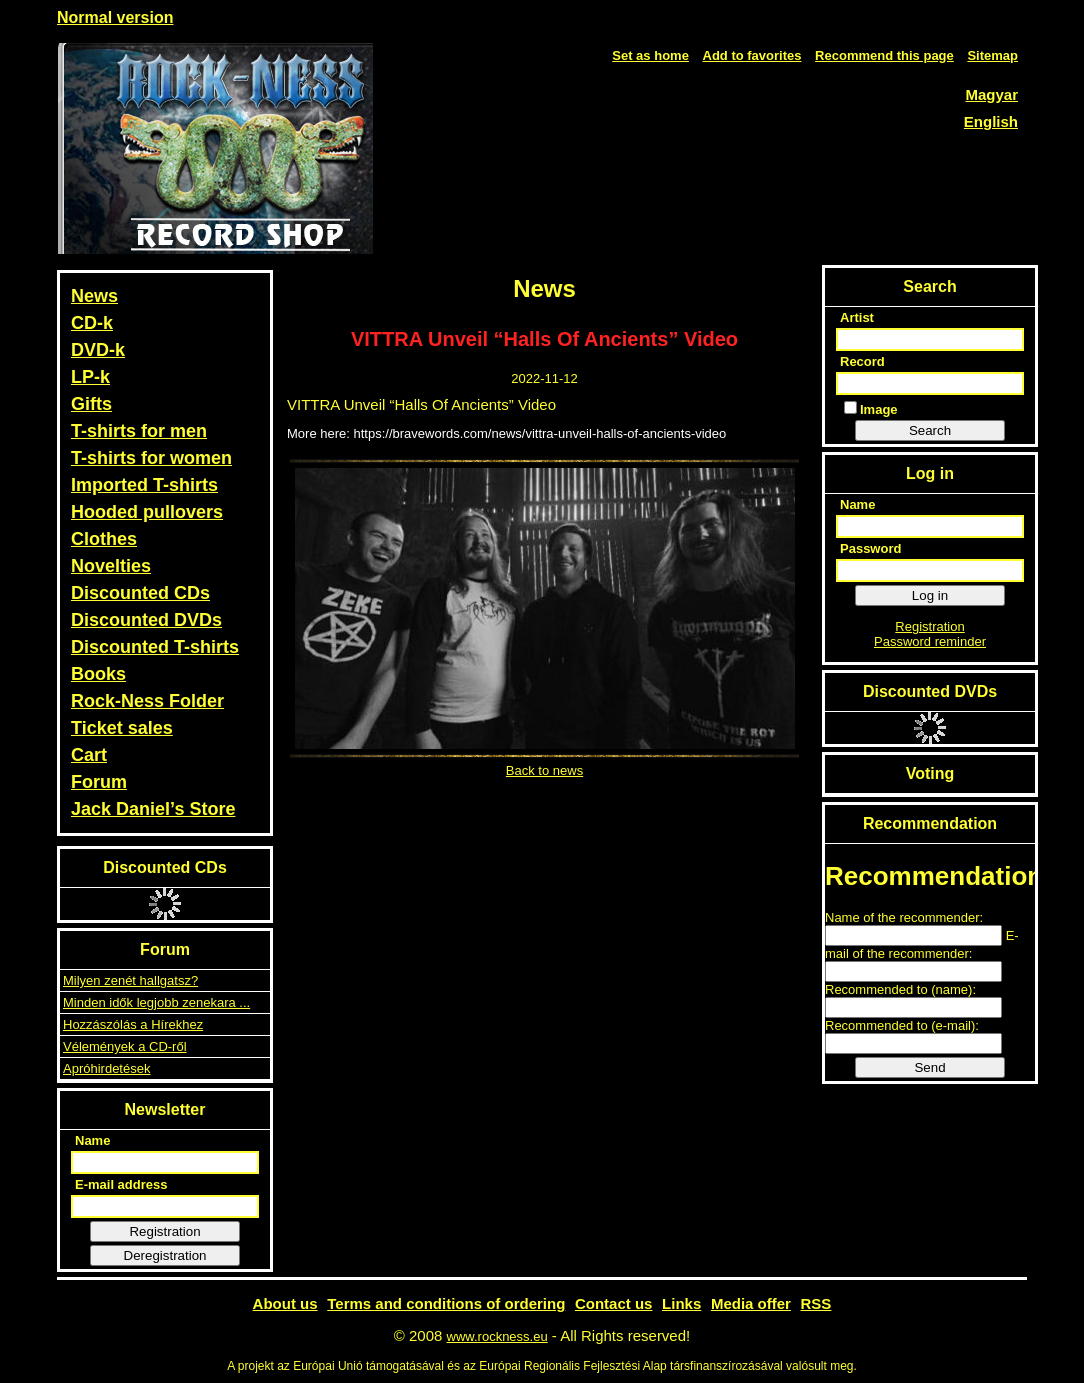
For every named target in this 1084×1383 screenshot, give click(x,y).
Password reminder (930, 641)
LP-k (90, 377)
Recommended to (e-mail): (902, 1025)
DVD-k (98, 350)
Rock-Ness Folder (147, 701)
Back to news (544, 770)
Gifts (91, 404)
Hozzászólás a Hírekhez (133, 1024)
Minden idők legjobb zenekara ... (156, 1002)
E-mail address (121, 1184)
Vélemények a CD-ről (125, 1046)
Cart (89, 755)
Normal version (115, 17)
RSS (816, 1303)
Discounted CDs (140, 593)
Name (92, 1140)
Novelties (111, 566)
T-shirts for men (139, 431)
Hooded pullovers (147, 512)
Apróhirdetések (106, 1068)
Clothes (104, 539)
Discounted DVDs (146, 620)
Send (929, 1067)
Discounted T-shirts (155, 647)
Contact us (614, 1303)
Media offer (751, 1303)
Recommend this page (884, 55)
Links (681, 1303)
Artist (857, 317)
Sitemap (992, 55)
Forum (99, 782)
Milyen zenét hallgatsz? (130, 980)
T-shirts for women (151, 458)
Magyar (991, 94)
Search (930, 430)
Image (871, 409)
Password (870, 548)
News (94, 296)
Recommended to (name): (900, 989)
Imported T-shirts (144, 485)
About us (285, 1303)
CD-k (92, 323)
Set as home (650, 55)
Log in (930, 595)
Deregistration (165, 1255)
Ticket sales (122, 728)
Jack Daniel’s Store (153, 809)
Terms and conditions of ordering (446, 1303)
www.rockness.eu (497, 1336)
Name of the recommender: (904, 917)
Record (862, 361)
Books (98, 674)
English (991, 121)
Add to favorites (752, 55)
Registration (164, 1231)
